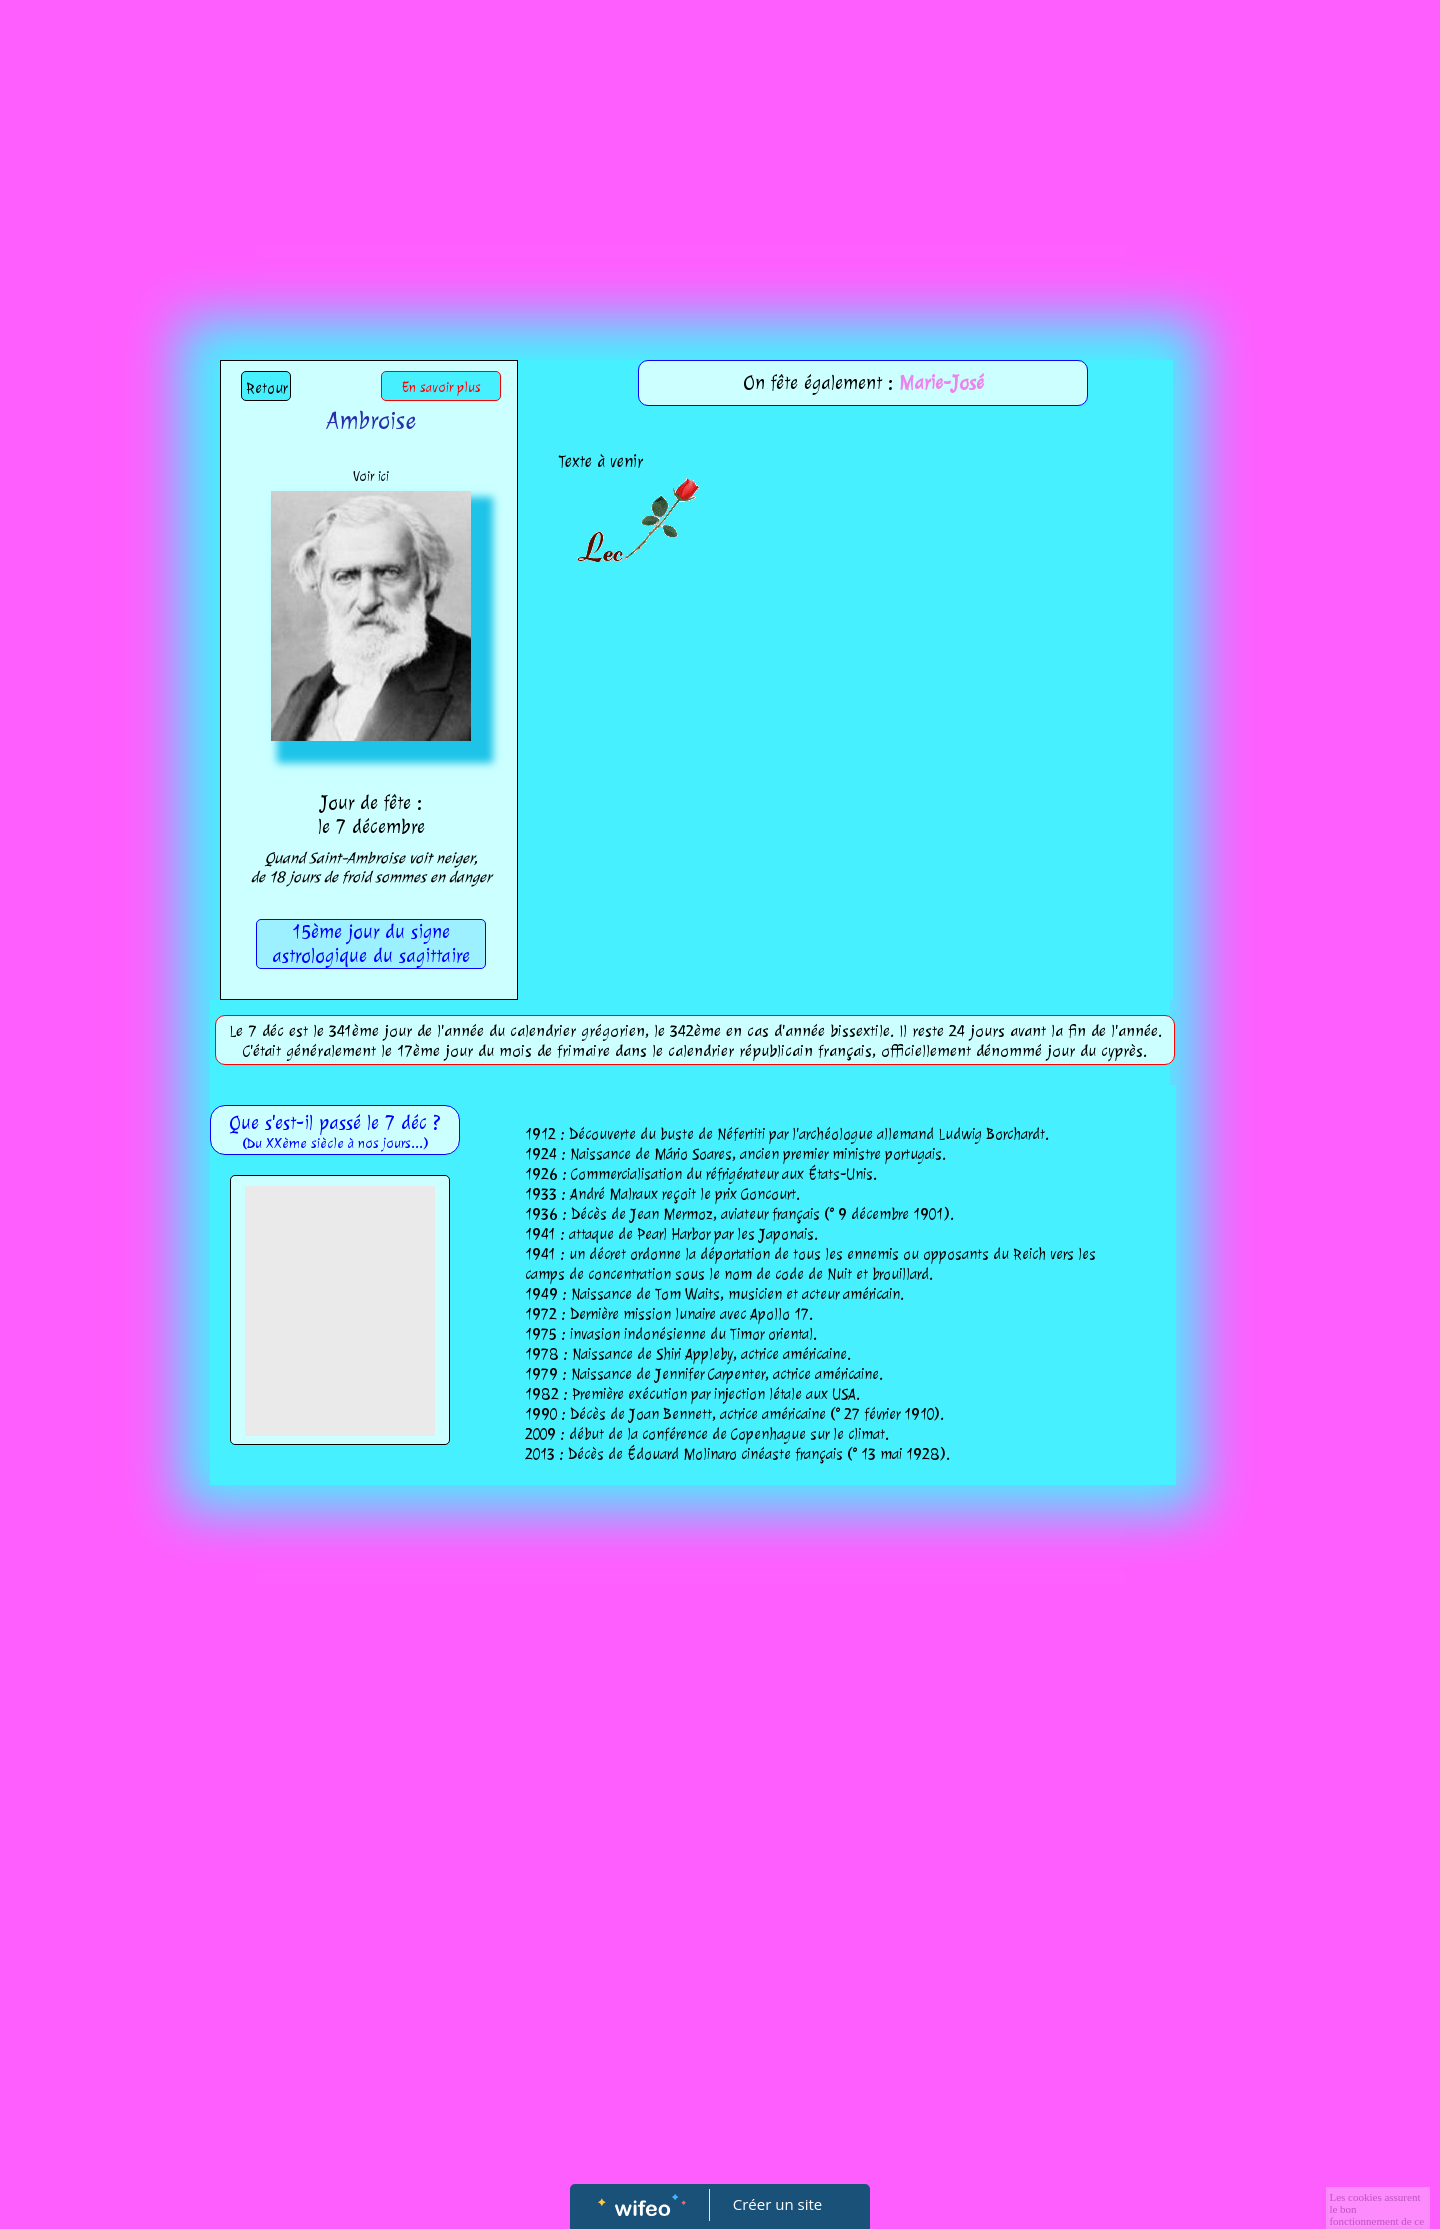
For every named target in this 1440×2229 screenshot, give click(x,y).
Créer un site (777, 2204)
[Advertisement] (720, 150)
